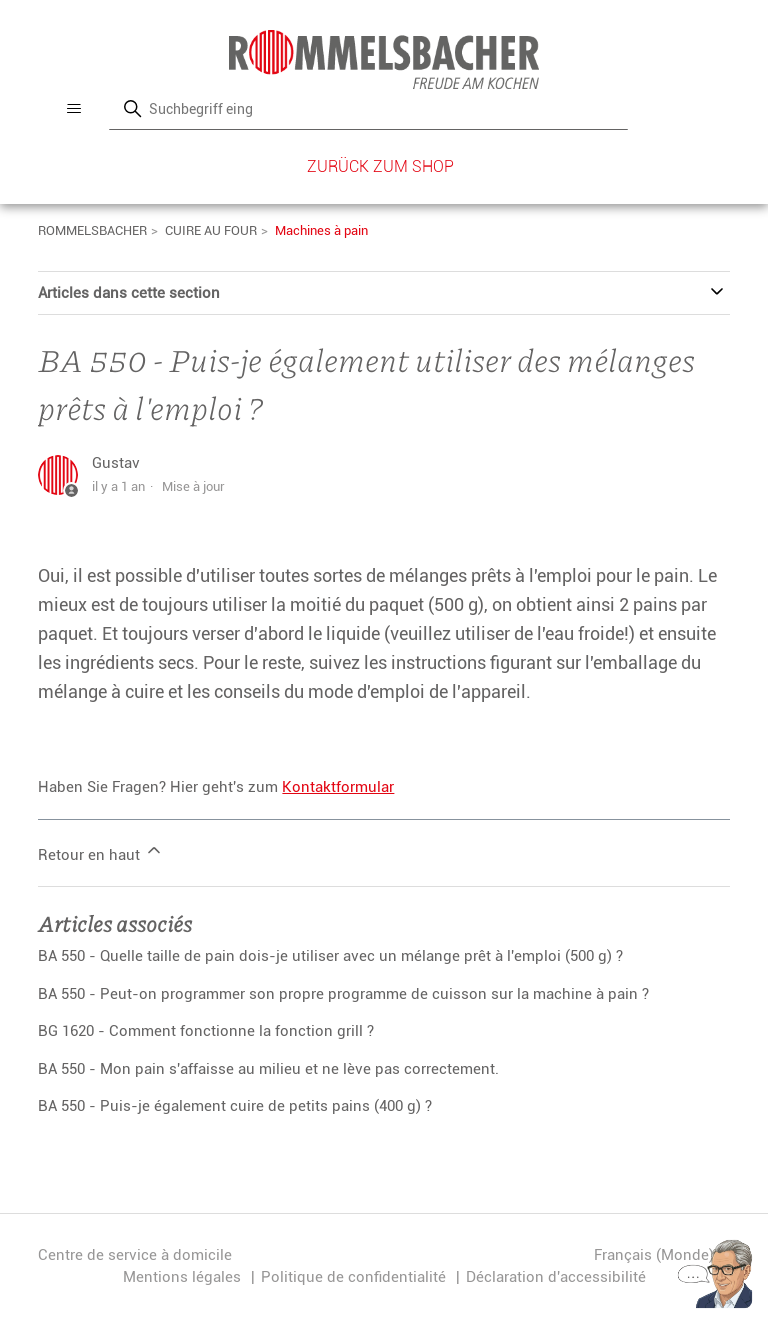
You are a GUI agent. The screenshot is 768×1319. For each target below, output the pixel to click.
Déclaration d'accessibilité (556, 1277)
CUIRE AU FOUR (211, 230)
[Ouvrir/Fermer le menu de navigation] (73, 109)
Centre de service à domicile (135, 1255)
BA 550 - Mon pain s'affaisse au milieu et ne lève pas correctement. (268, 1069)
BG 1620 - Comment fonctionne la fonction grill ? (206, 1031)
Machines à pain (321, 230)
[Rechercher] (368, 109)
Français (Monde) (662, 1255)
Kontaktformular (338, 787)
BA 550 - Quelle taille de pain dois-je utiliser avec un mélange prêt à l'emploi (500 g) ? (330, 956)
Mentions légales (182, 1277)
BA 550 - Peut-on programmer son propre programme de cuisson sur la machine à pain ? (343, 994)
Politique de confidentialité (353, 1277)
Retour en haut (101, 852)
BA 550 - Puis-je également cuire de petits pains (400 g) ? (235, 1106)
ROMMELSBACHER (92, 230)
